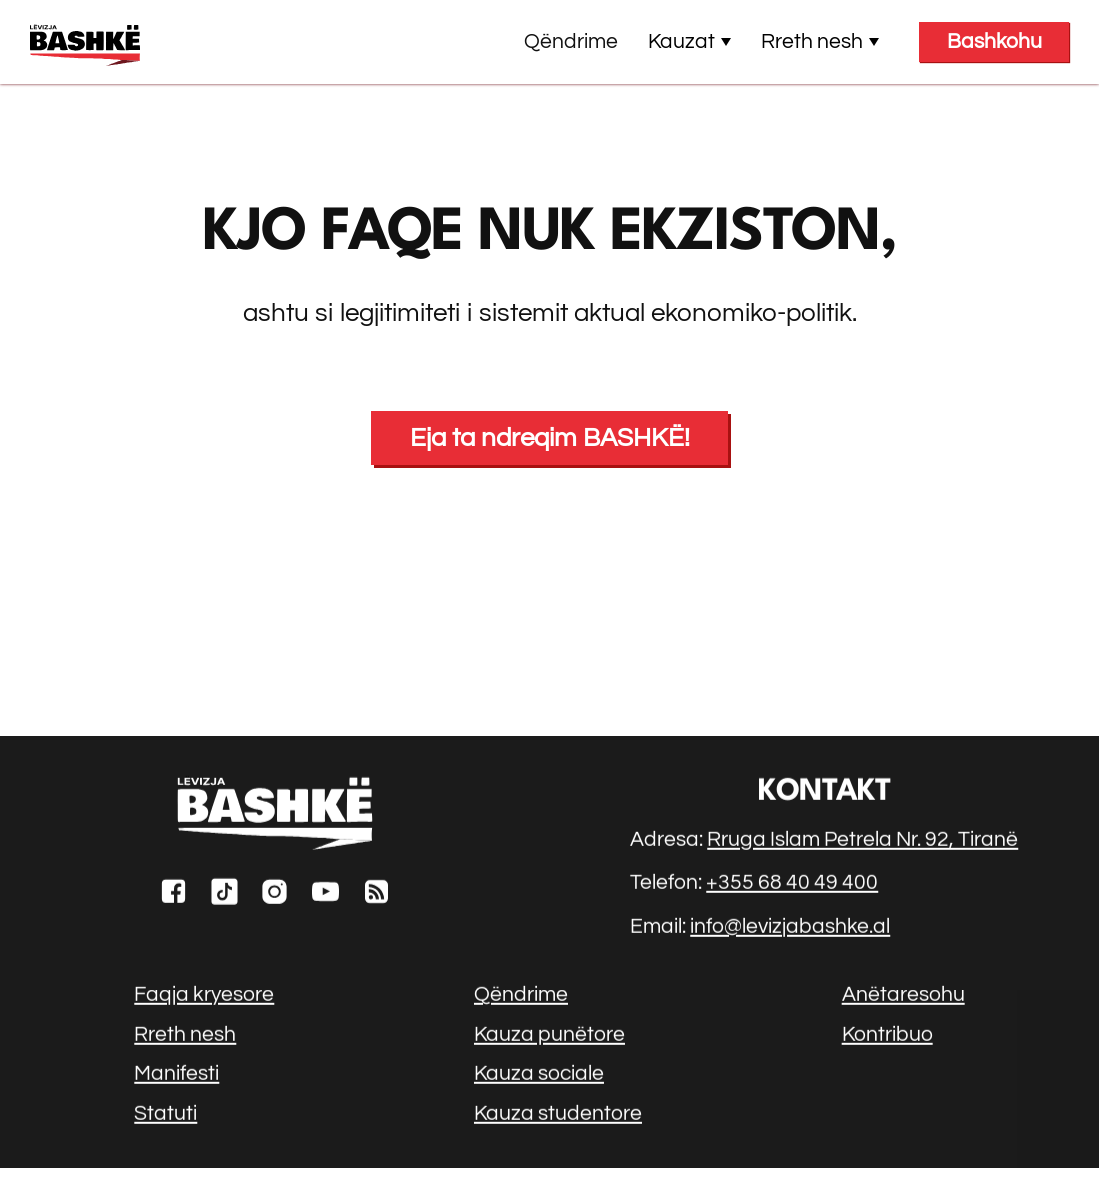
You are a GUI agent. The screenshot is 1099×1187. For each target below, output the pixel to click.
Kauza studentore (558, 1115)
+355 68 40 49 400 (792, 885)
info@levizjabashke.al (790, 928)
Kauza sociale (539, 1076)
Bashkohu (994, 41)
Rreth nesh (820, 41)
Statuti (165, 1115)
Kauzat (690, 41)
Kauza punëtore (549, 1036)
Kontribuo (887, 1036)
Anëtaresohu (903, 997)
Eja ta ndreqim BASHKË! (550, 438)
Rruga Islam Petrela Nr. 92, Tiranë (862, 842)
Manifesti (176, 1076)
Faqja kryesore (204, 997)
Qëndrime (571, 41)
